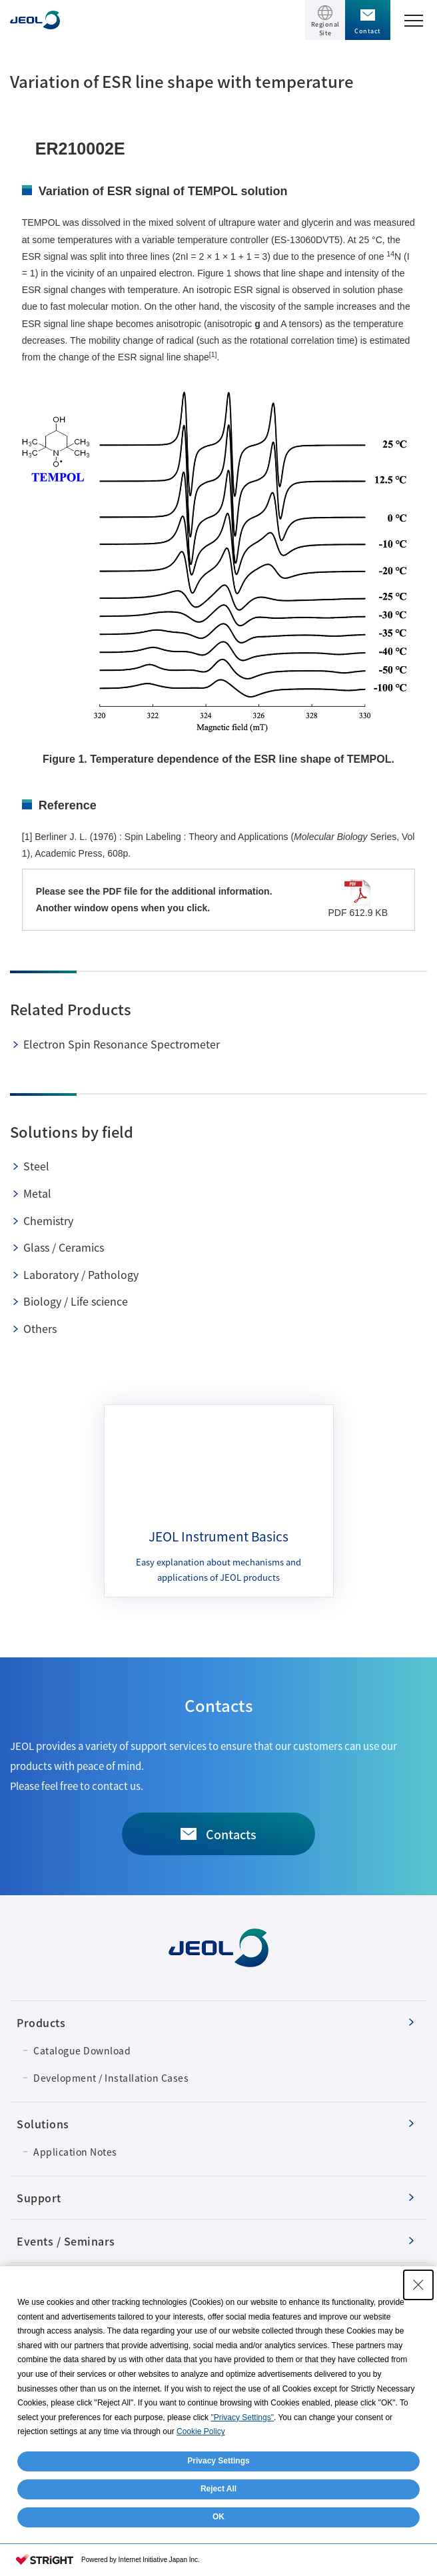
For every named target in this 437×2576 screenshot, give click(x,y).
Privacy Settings (218, 2460)
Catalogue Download (82, 2050)
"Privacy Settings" (242, 2417)
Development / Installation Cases (111, 2077)
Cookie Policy (201, 2431)
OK (218, 2516)
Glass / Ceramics (63, 1247)
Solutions (43, 2124)
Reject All (218, 2488)
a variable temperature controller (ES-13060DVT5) (239, 239)
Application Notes (75, 2151)
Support (39, 2198)
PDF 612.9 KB (358, 898)
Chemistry (48, 1220)
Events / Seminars (66, 2241)
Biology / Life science (75, 1301)
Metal (37, 1193)
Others (40, 1328)
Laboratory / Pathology (81, 1274)
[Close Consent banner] (418, 2285)
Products (41, 2022)
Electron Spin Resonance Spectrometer (121, 1044)
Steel (36, 1166)
